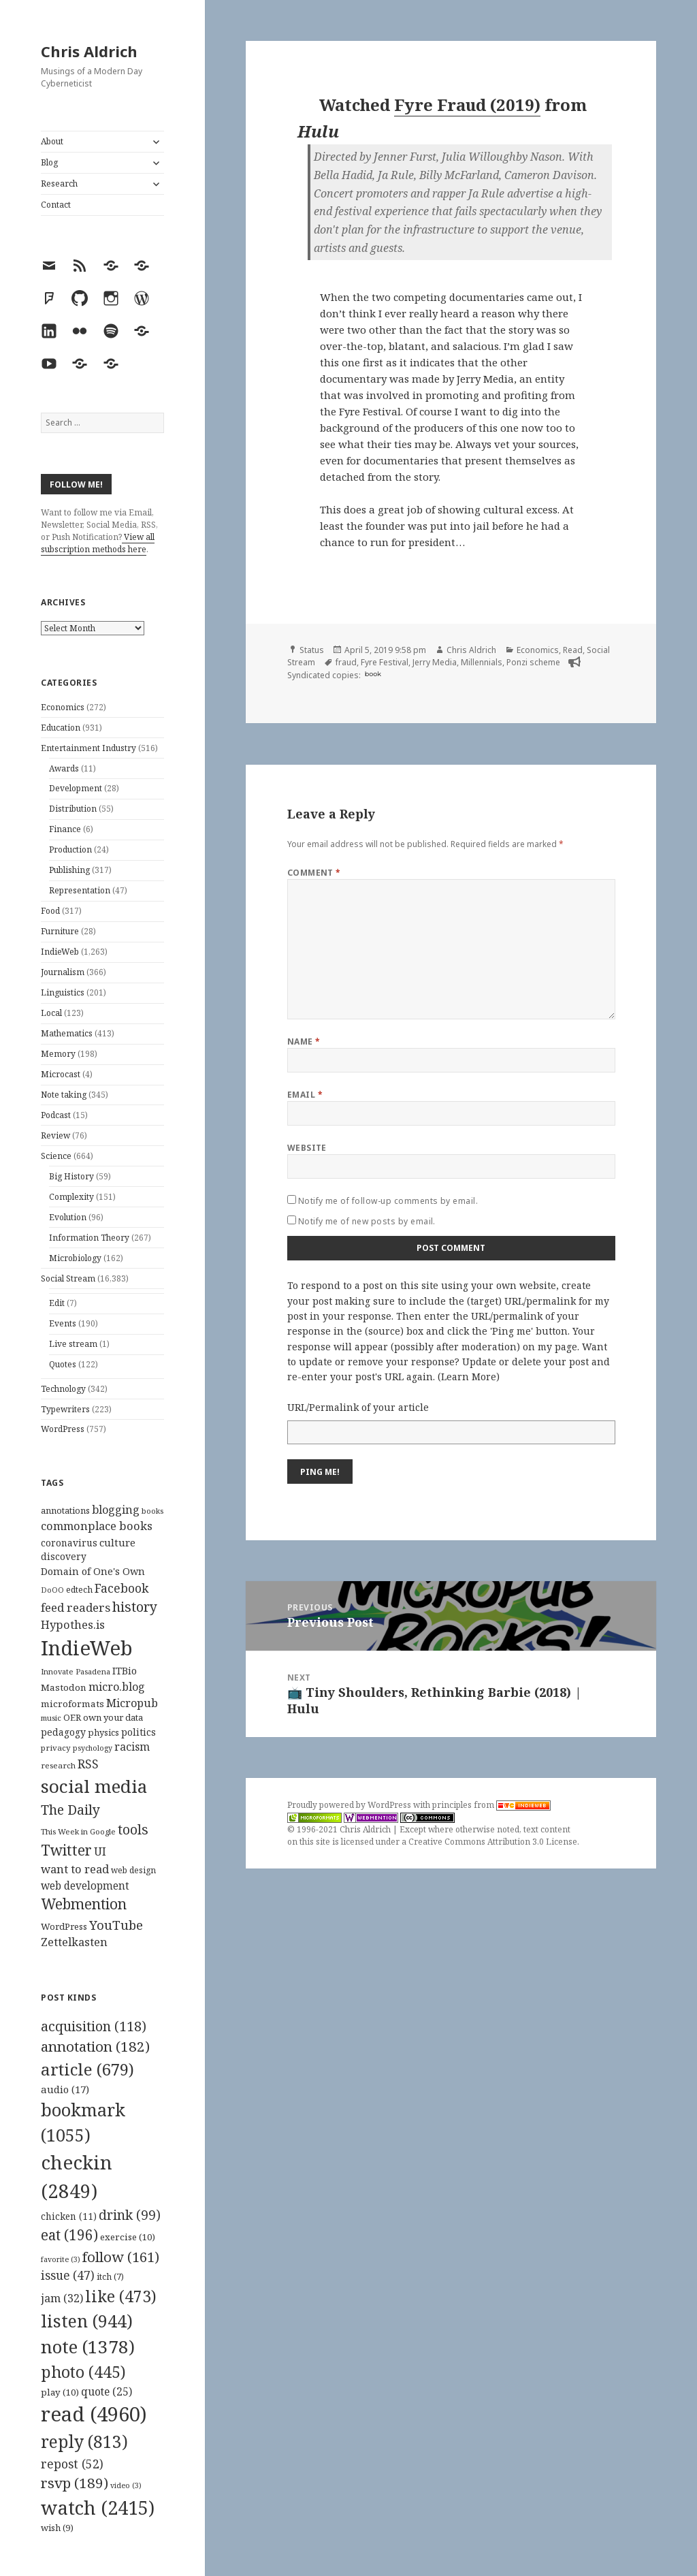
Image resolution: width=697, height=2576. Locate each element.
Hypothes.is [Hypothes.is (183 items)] (73, 1624)
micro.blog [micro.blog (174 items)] (116, 1686)
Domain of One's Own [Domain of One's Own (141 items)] (93, 1571)
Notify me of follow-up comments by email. (388, 1201)
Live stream (73, 1344)
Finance (65, 829)
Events (62, 1323)
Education (60, 727)
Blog (49, 162)
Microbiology (75, 1258)
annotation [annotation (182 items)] (95, 2046)
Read (573, 650)
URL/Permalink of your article (358, 1407)
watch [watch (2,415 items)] (98, 2507)
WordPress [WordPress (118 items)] (64, 1926)
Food (50, 911)
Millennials (481, 662)
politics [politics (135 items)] (138, 1732)
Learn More (468, 1376)
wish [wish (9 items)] (57, 2528)
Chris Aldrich (89, 51)
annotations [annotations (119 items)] (65, 1510)
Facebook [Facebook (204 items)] (121, 1588)
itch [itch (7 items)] (110, 2277)
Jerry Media (434, 662)
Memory (58, 1054)
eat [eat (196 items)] (69, 2234)
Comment (314, 872)
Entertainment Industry (88, 748)
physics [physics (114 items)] (103, 1732)
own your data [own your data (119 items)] (113, 1717)
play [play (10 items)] (60, 2392)
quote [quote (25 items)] (106, 2391)
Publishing (69, 870)
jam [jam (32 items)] (62, 2298)
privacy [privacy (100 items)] (56, 1748)
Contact (56, 204)
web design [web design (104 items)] (133, 1870)
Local (51, 1013)
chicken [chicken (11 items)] (69, 2216)
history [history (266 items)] (134, 1606)
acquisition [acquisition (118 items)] (93, 2026)
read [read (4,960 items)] (94, 2414)
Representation (79, 890)
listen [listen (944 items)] (87, 2320)
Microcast (60, 1074)
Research (59, 183)
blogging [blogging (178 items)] (116, 1509)
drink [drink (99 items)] (130, 2215)
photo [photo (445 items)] (83, 2372)
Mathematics (67, 1033)
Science (56, 1156)
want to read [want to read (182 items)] (75, 1869)
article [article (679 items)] (87, 2069)
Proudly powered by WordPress (350, 1805)
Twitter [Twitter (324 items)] (66, 1850)
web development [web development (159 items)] (85, 1886)
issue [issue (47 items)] (68, 2275)
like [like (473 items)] (121, 2296)
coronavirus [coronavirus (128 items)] (69, 1542)
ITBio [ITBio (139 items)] (124, 1670)
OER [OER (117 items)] (72, 1717)
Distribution (73, 808)
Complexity (71, 1197)
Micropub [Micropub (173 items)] (132, 1703)
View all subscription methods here (98, 543)
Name (304, 1041)
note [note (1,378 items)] (88, 2346)
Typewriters (65, 1409)
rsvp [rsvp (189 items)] (74, 2482)
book (373, 674)
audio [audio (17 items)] (65, 2089)
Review (55, 1135)
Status (311, 650)
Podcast (56, 1115)
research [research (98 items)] (58, 1765)
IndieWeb (60, 951)
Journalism (62, 972)
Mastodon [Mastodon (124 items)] (63, 1687)
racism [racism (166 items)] (132, 1746)
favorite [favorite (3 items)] (60, 2259)
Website (307, 1148)
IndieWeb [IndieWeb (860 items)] (87, 1647)
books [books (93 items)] (152, 1511)
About (52, 141)
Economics (62, 707)
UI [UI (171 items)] (100, 1851)
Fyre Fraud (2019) (467, 104)
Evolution (67, 1217)
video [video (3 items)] (126, 2485)
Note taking (63, 1094)
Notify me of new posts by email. (367, 1221)
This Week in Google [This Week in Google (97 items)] (78, 1831)
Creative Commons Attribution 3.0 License (492, 1841)
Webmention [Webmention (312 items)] (84, 1903)
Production (70, 849)
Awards (64, 768)
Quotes (62, 1364)
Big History (71, 1176)
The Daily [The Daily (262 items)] (70, 1809)
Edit (57, 1303)
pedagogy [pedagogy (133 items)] (63, 1732)
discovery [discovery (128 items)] (63, 1556)
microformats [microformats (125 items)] (72, 1704)
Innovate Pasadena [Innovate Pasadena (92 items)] (75, 1671)
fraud (346, 662)
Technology (63, 1389)
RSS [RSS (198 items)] (88, 1764)
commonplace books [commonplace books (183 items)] (96, 1525)
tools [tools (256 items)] (133, 1829)
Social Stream (68, 1278)
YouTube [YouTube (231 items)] (116, 1924)
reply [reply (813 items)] (84, 2441)
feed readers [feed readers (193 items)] (75, 1607)
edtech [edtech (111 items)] (79, 1589)
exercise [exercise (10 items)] (127, 2237)
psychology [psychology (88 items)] (92, 1748)
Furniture (60, 931)
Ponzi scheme (533, 662)
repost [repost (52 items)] (72, 2463)
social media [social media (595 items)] (94, 1786)
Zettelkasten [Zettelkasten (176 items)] (74, 1942)
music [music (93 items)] (51, 1718)
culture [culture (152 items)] (117, 1542)
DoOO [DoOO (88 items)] (52, 1590)
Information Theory (89, 1237)
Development (75, 788)
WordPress (62, 1429)
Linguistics (62, 992)
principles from (491, 1805)
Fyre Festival (384, 662)
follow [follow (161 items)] (120, 2256)
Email (305, 1094)
